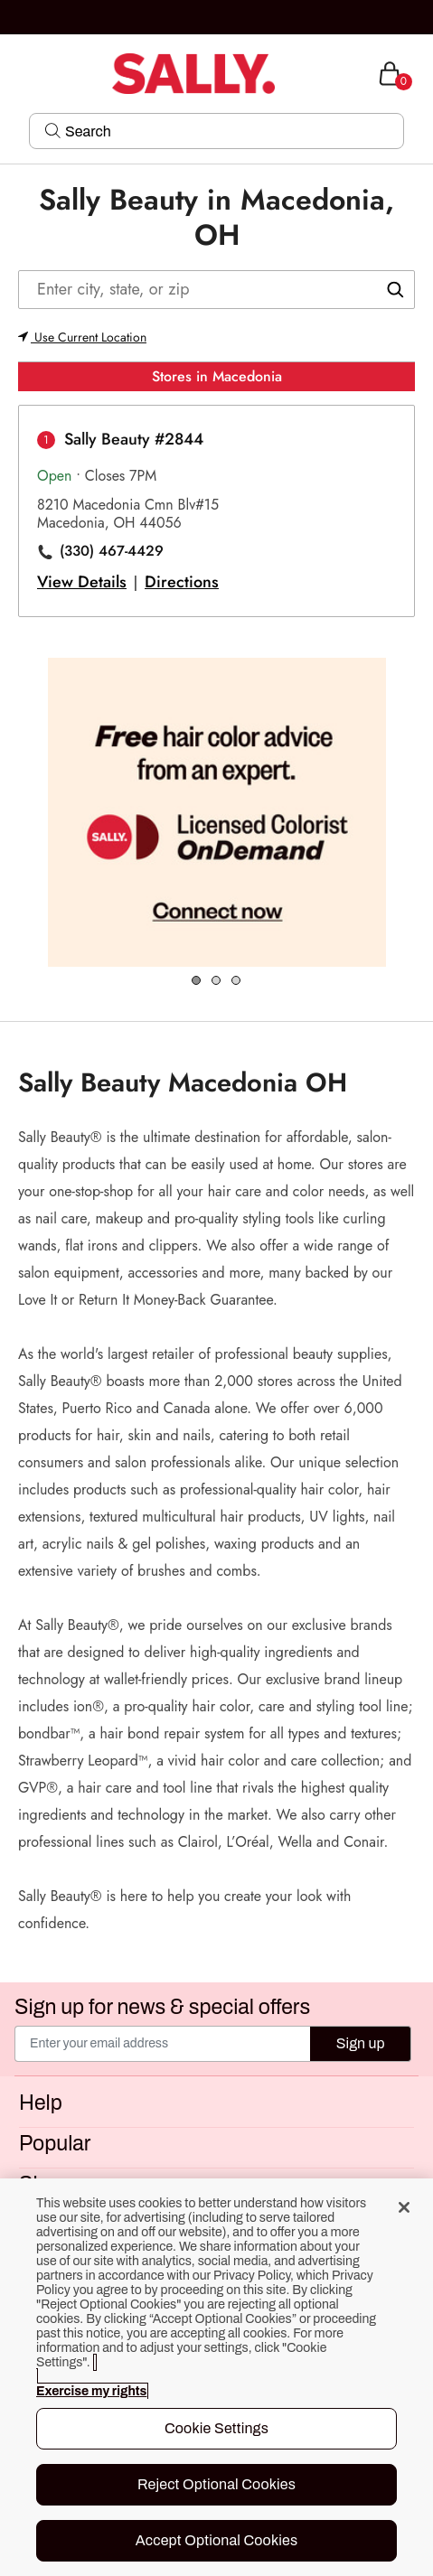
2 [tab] (217, 981)
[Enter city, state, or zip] (216, 289)
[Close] (404, 2207)
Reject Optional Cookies (216, 2484)
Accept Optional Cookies (217, 2540)
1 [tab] (197, 981)
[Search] (228, 131)
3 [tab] (237, 981)
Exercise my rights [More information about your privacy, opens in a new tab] (91, 2391)
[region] (216, 2377)
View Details (82, 582)
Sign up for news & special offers (162, 2008)
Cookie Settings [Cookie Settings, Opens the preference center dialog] (216, 2428)
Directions (182, 582)
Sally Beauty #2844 (133, 439)
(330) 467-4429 (112, 551)
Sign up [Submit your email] (360, 2043)
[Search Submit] (53, 130)
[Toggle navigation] (15, 73)
